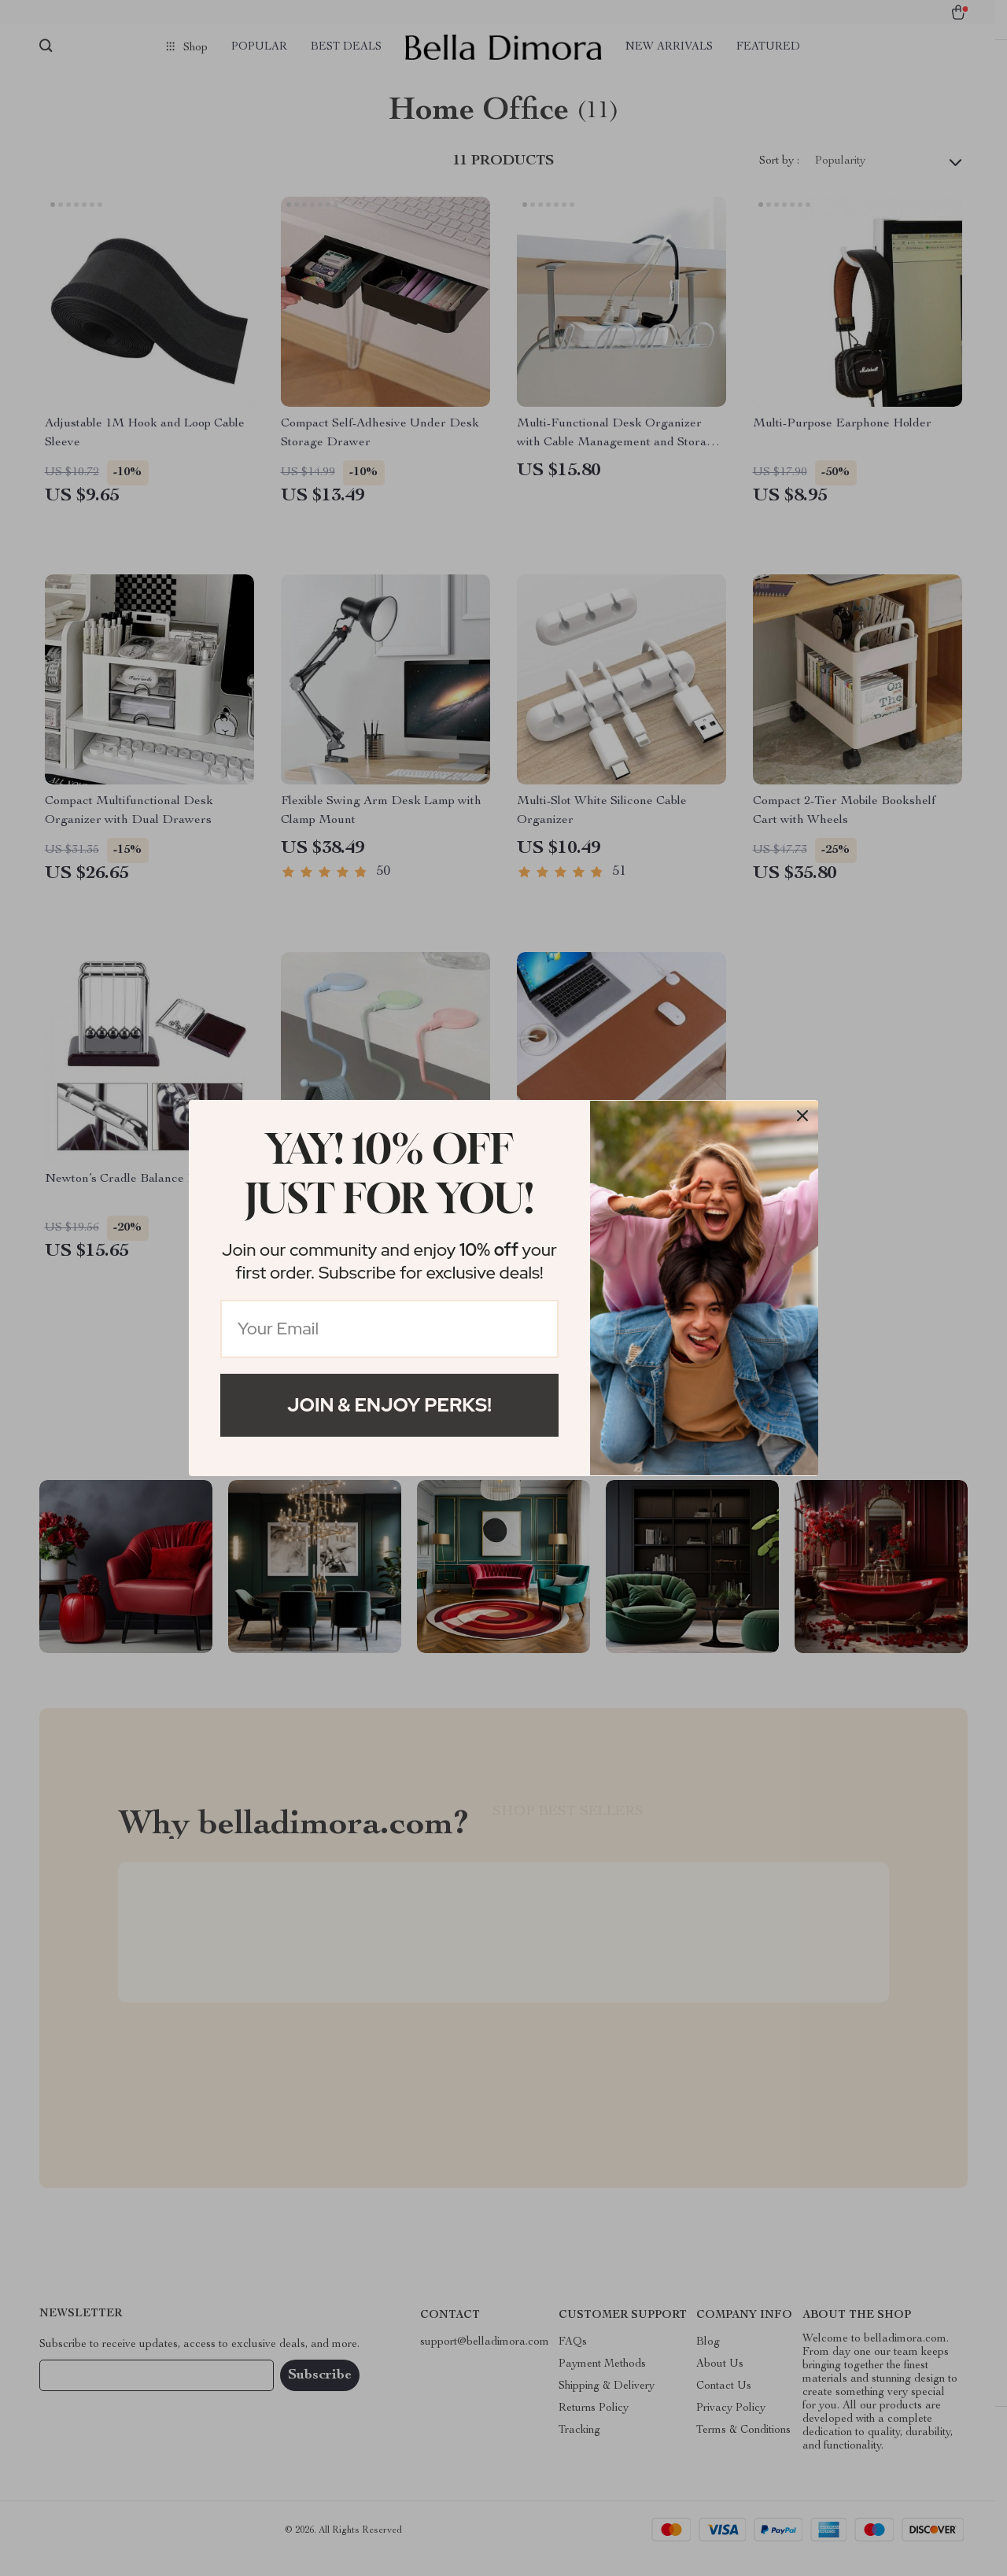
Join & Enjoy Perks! (389, 1405)
